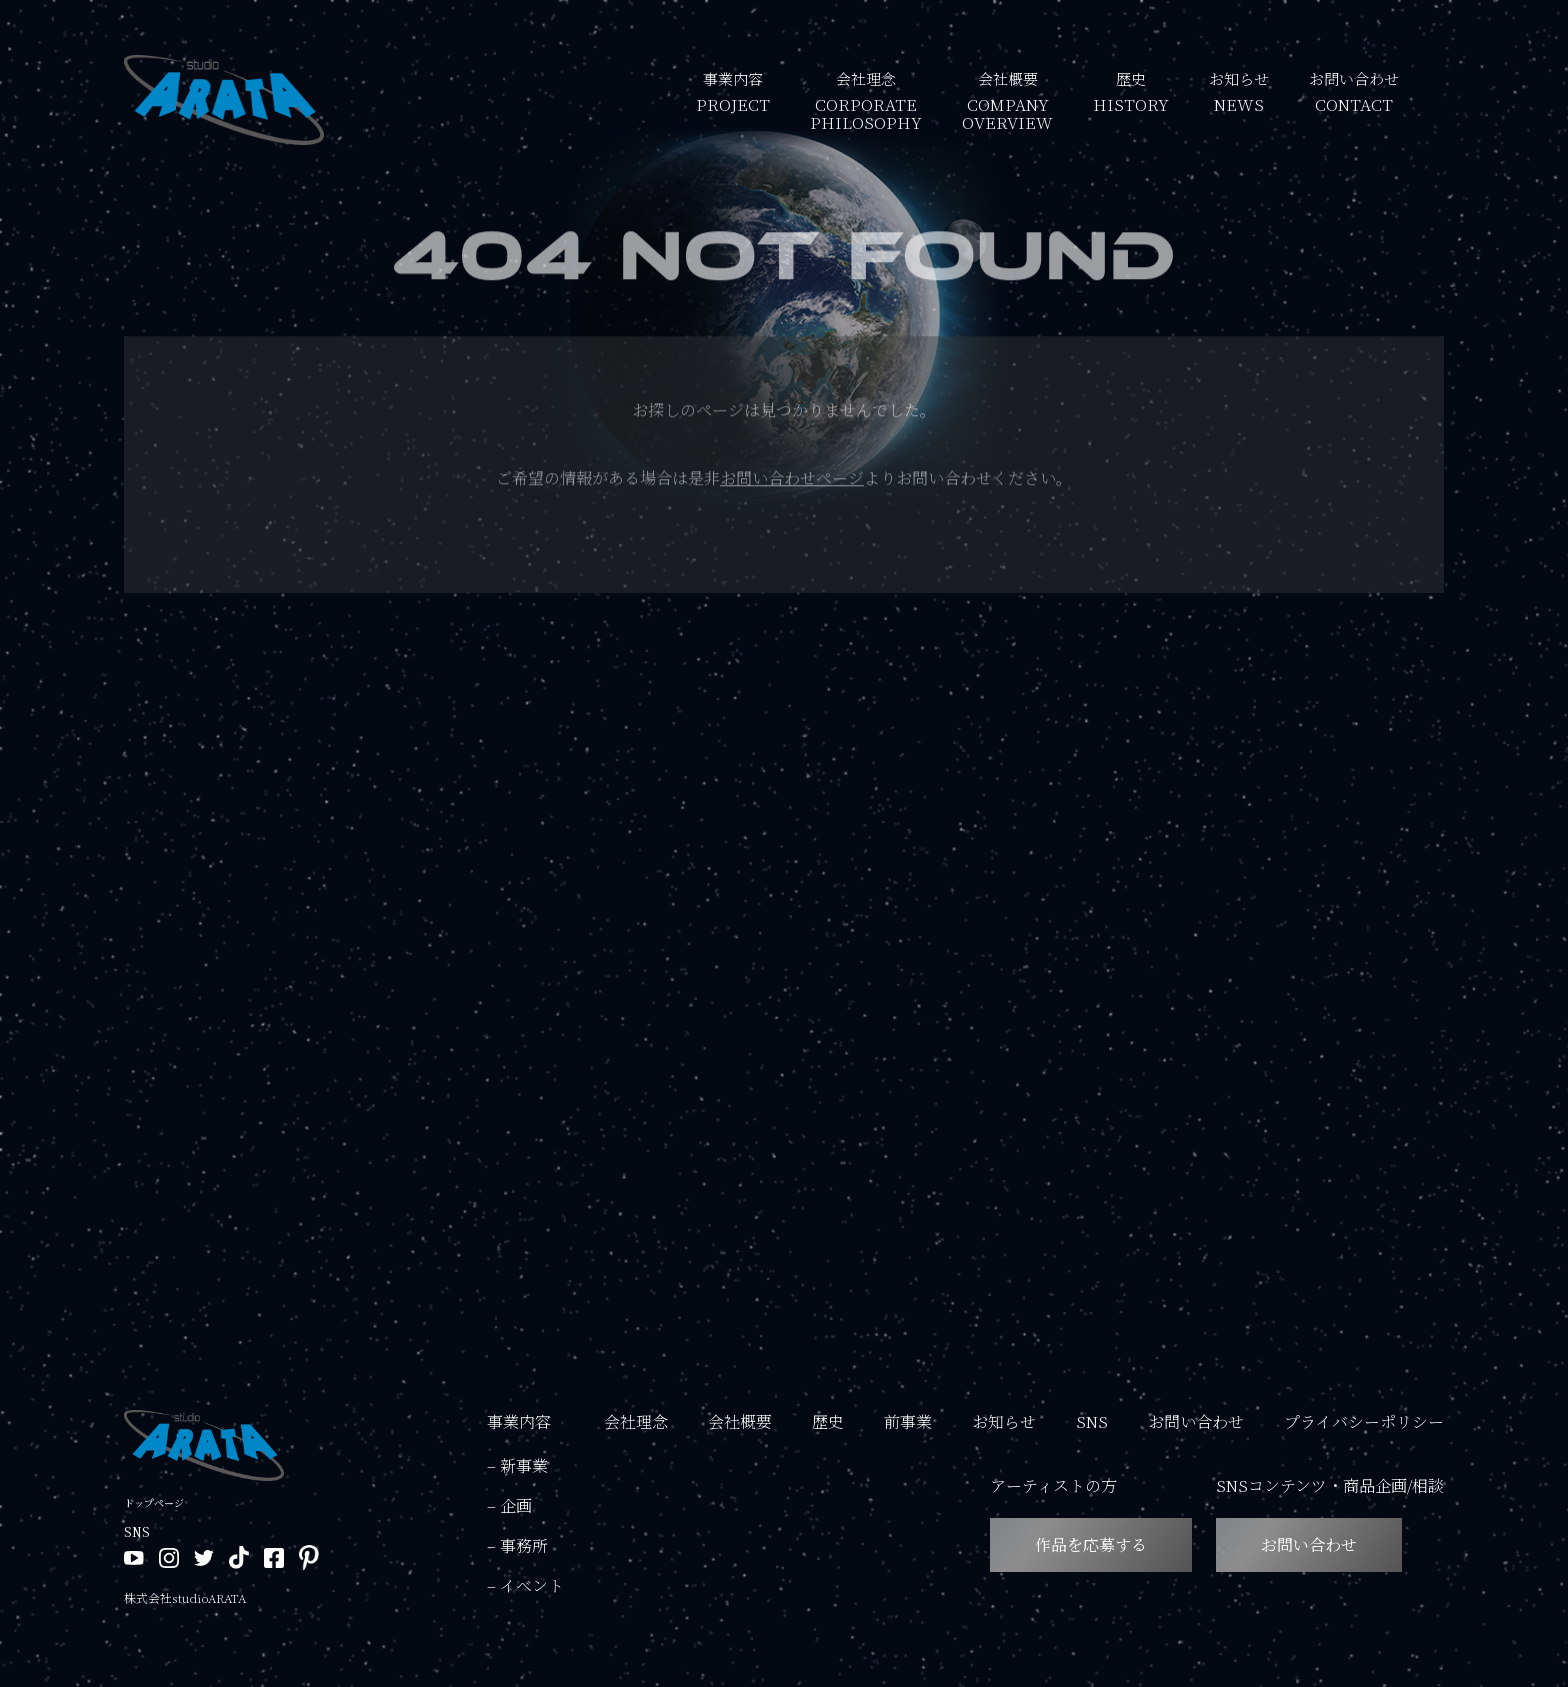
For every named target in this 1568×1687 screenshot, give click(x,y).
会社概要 (1007, 99)
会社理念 (866, 99)
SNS (1092, 1421)
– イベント (525, 1585)
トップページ (154, 1502)
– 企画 (509, 1505)
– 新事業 (517, 1465)
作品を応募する (1091, 1544)
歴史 (1131, 90)
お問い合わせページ (792, 482)
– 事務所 (517, 1545)
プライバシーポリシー (1364, 1421)
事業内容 (733, 90)
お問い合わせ (1354, 90)
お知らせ (1239, 90)
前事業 (908, 1421)
